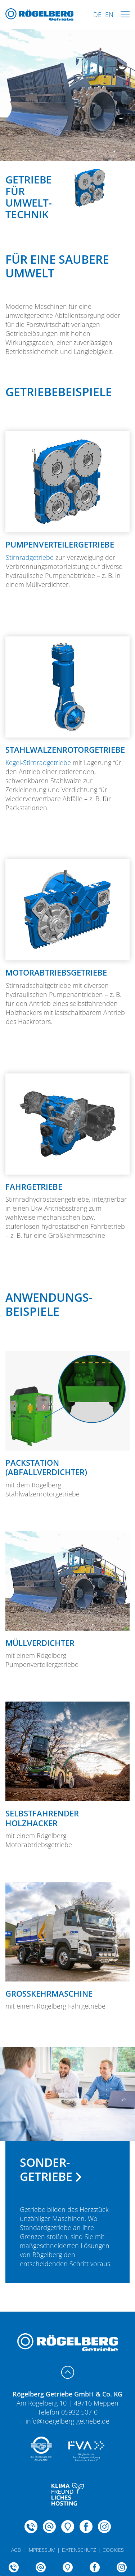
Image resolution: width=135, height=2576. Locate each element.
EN (109, 14)
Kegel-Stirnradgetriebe (38, 762)
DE (97, 14)
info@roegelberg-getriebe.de (67, 2421)
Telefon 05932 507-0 (68, 2412)
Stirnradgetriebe (30, 557)
